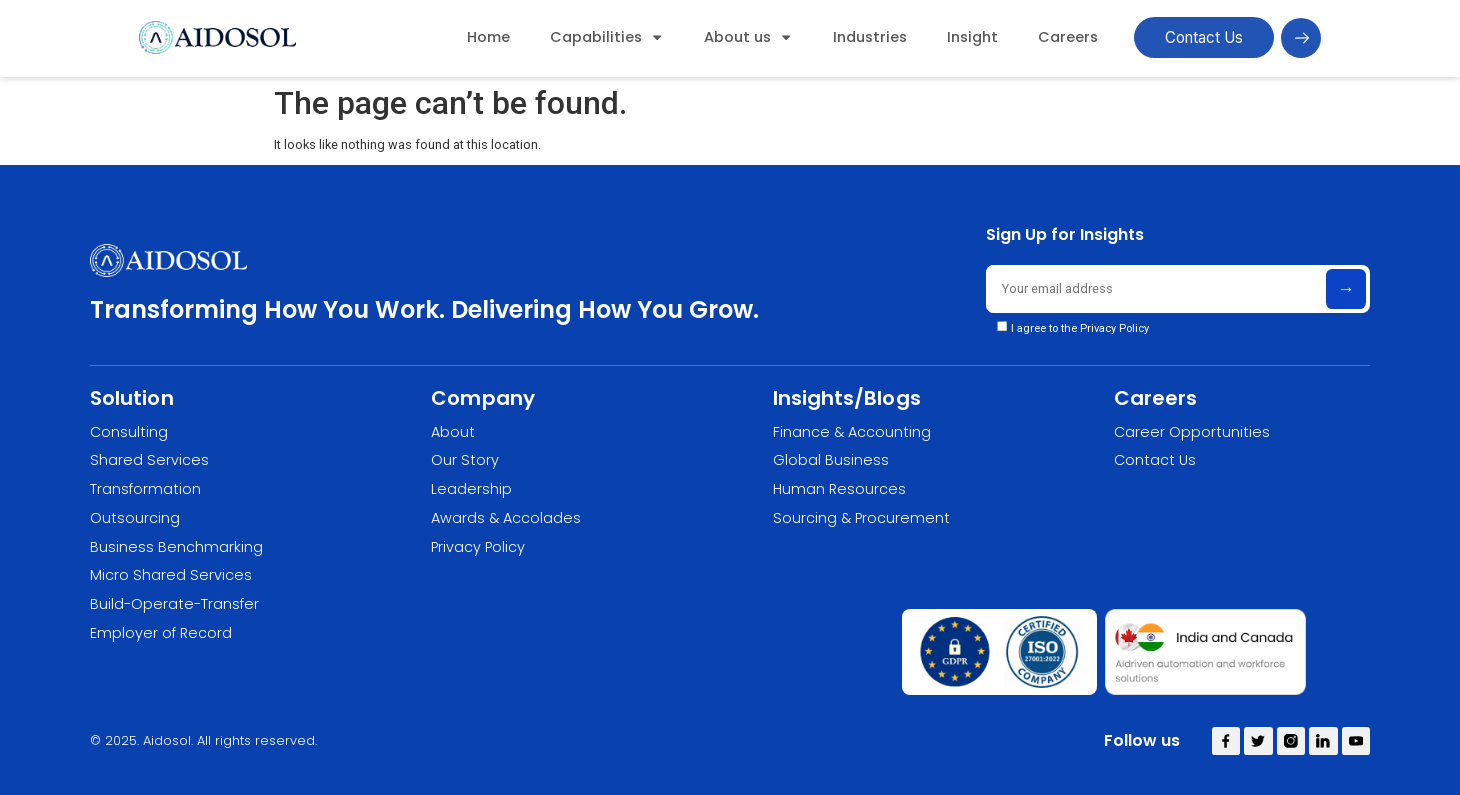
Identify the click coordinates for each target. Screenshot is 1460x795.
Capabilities (607, 37)
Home (488, 37)
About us (748, 37)
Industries (870, 37)
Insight (972, 37)
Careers (1068, 37)
